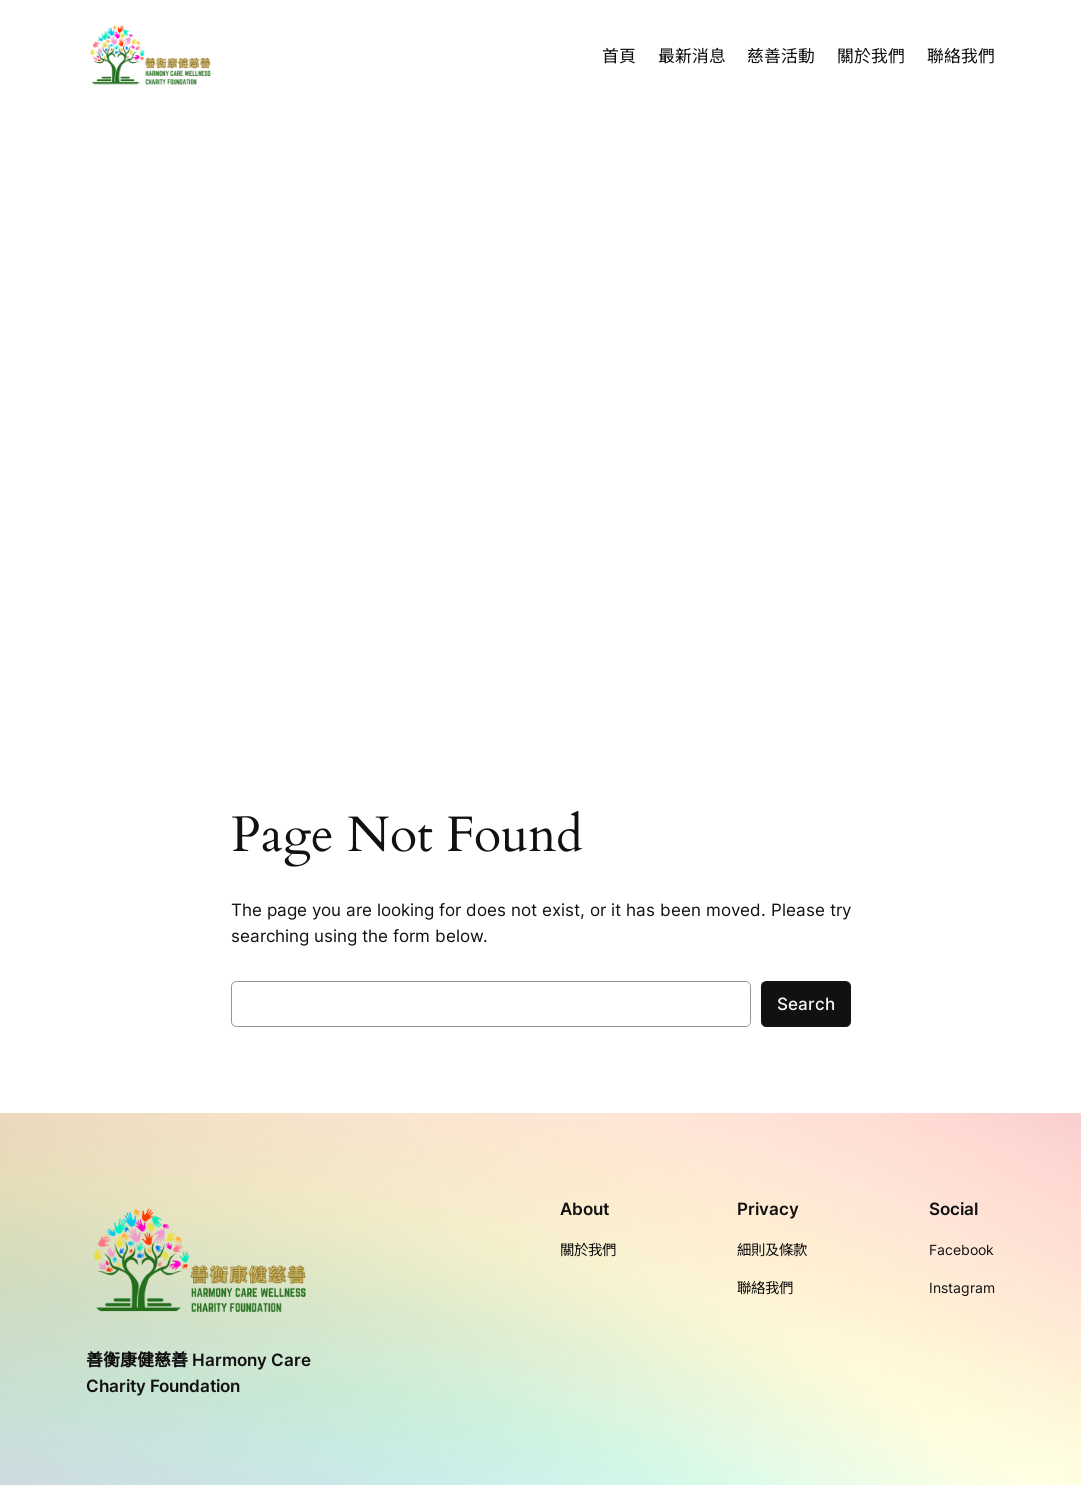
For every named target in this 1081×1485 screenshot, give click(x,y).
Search (806, 1004)
